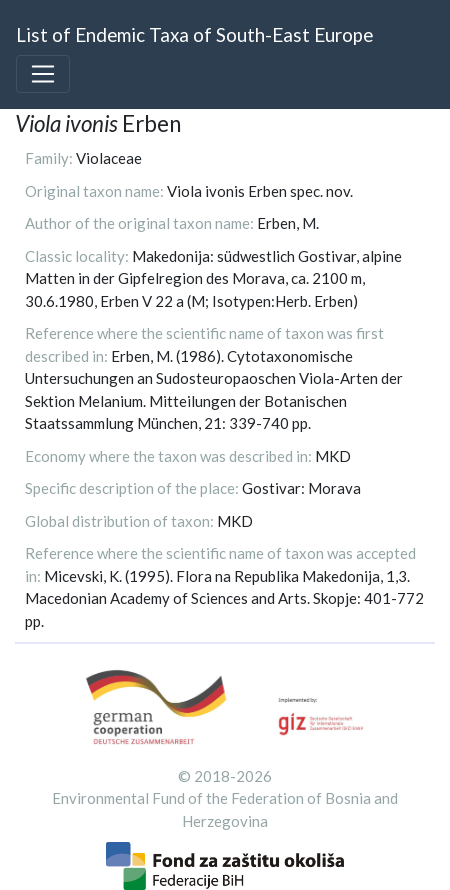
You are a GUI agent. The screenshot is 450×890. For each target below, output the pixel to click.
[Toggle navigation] (43, 74)
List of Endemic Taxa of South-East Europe (194, 34)
